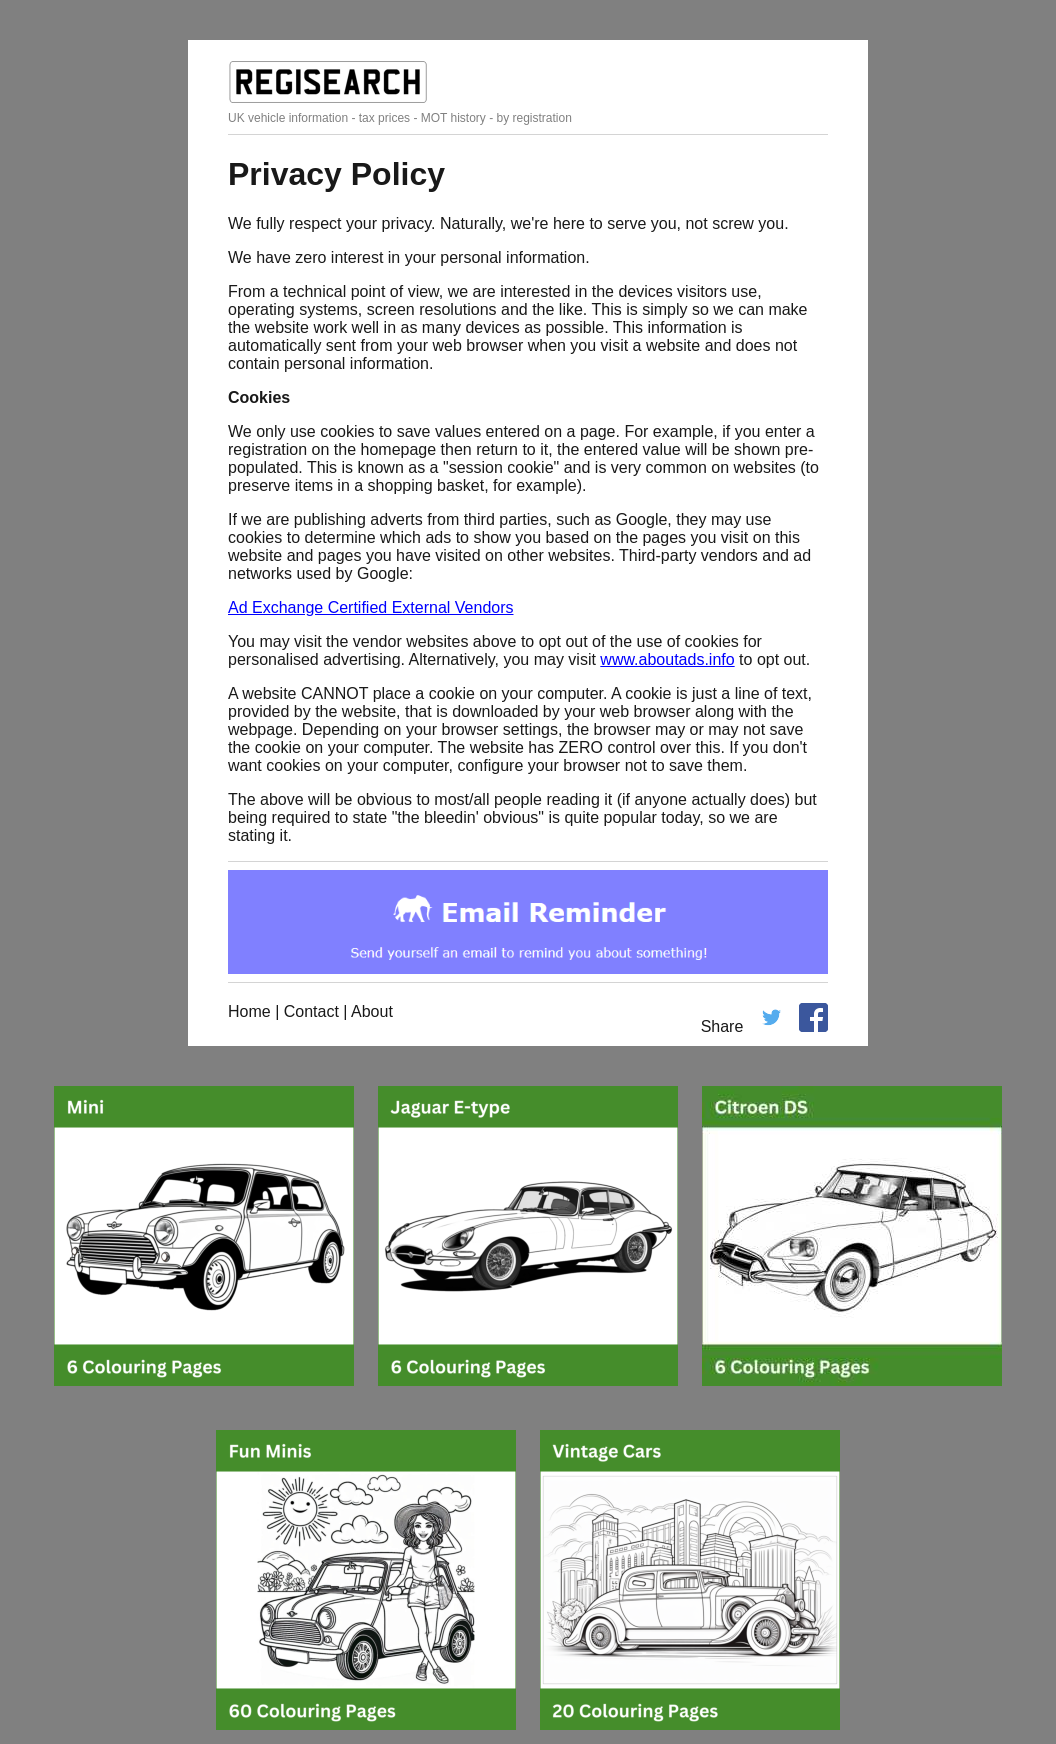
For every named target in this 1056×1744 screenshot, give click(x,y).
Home (249, 1011)
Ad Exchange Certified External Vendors (371, 607)
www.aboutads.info (667, 659)
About (372, 1011)
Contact (311, 1011)
